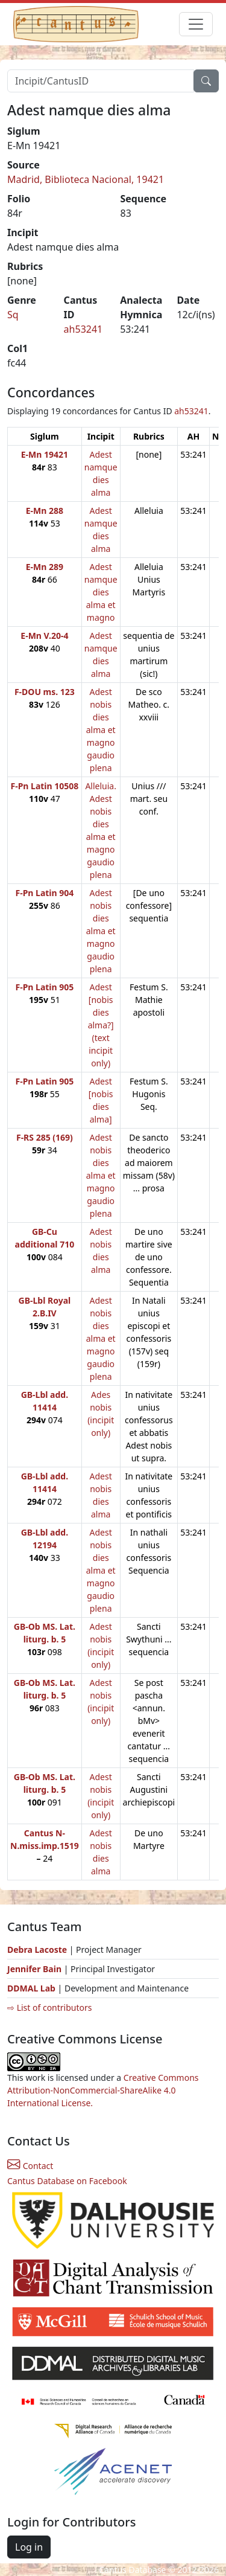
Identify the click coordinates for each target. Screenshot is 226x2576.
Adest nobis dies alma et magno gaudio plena (101, 730)
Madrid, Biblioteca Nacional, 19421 (85, 179)
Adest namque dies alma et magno (101, 592)
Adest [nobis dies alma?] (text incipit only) (101, 1025)
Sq (13, 314)
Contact (30, 2165)
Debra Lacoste (37, 1949)
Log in (29, 2547)
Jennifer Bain (35, 1969)
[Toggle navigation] (196, 24)
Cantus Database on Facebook (67, 2181)
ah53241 (83, 329)
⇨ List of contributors (49, 2007)
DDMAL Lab (31, 1988)
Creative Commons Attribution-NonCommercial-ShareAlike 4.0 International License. (103, 2090)
